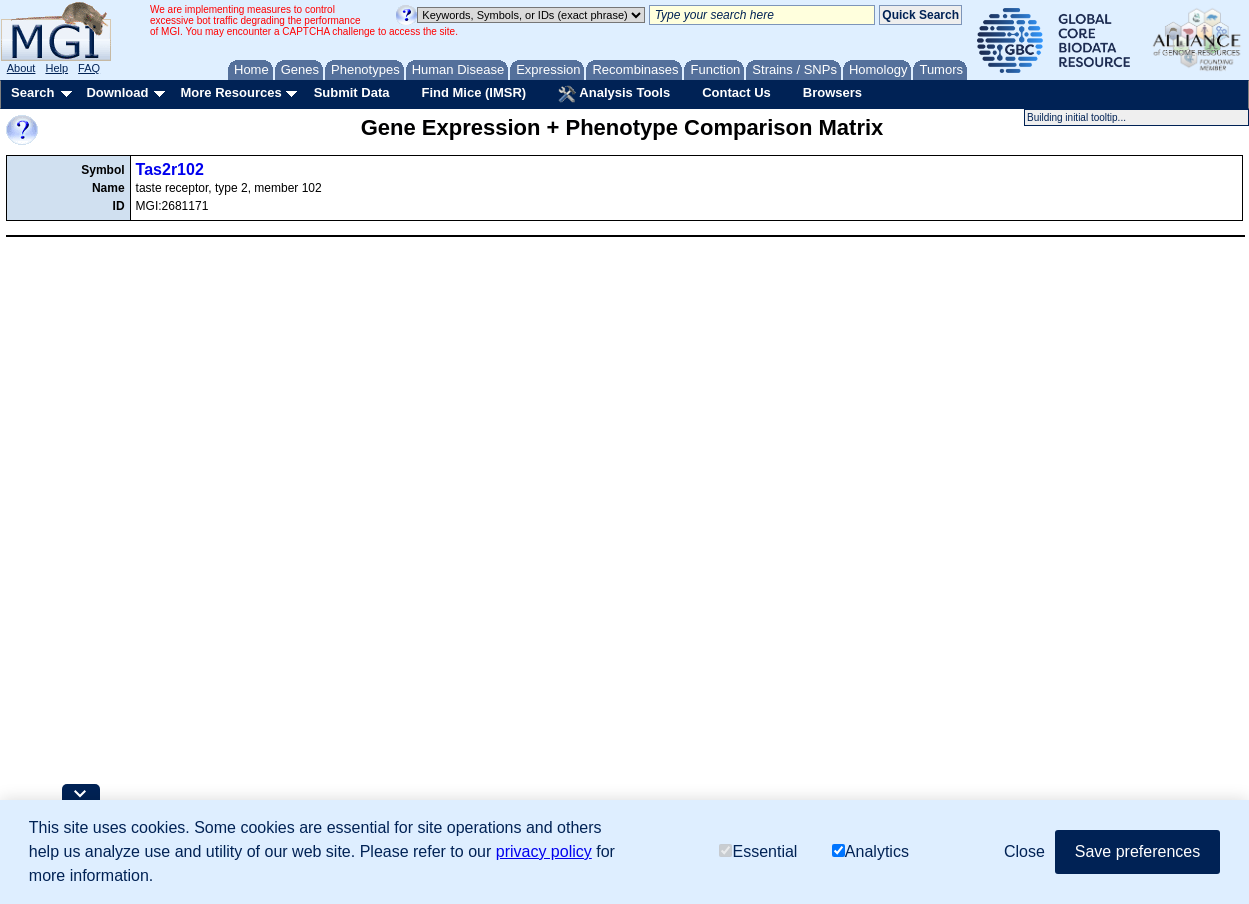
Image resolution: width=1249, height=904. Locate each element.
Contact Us (736, 92)
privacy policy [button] (544, 851)
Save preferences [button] (1137, 851)
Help (56, 68)
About (21, 68)
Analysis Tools (614, 94)
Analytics (870, 851)
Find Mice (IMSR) (473, 92)
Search (32, 92)
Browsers (832, 92)
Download (117, 92)
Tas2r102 (170, 169)
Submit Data (352, 92)
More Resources (230, 92)
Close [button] (1024, 851)
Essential (758, 851)
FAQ (89, 68)
